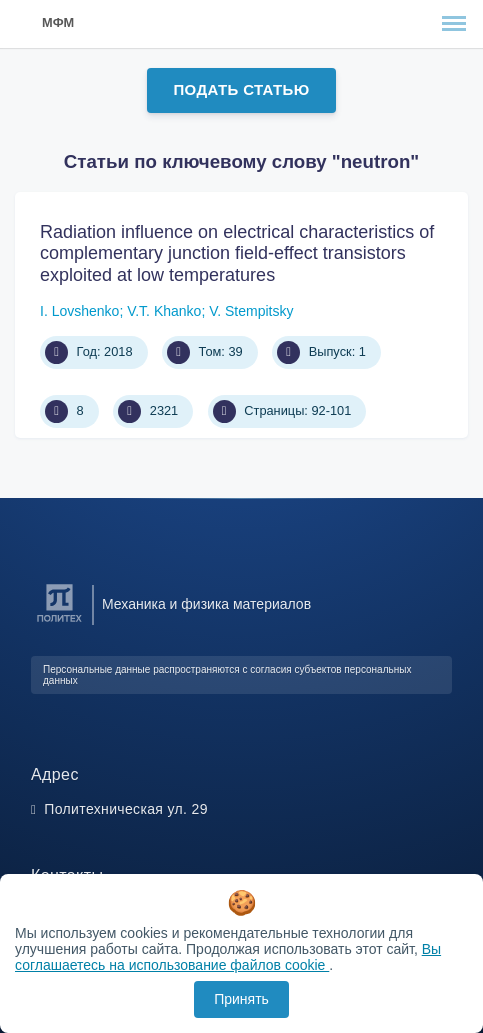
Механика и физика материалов (206, 604)
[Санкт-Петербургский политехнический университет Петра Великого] (59, 622)
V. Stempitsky (251, 311)
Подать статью (241, 89)
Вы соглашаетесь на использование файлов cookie (228, 957)
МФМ (58, 22)
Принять (241, 999)
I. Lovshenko (79, 311)
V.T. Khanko (164, 311)
